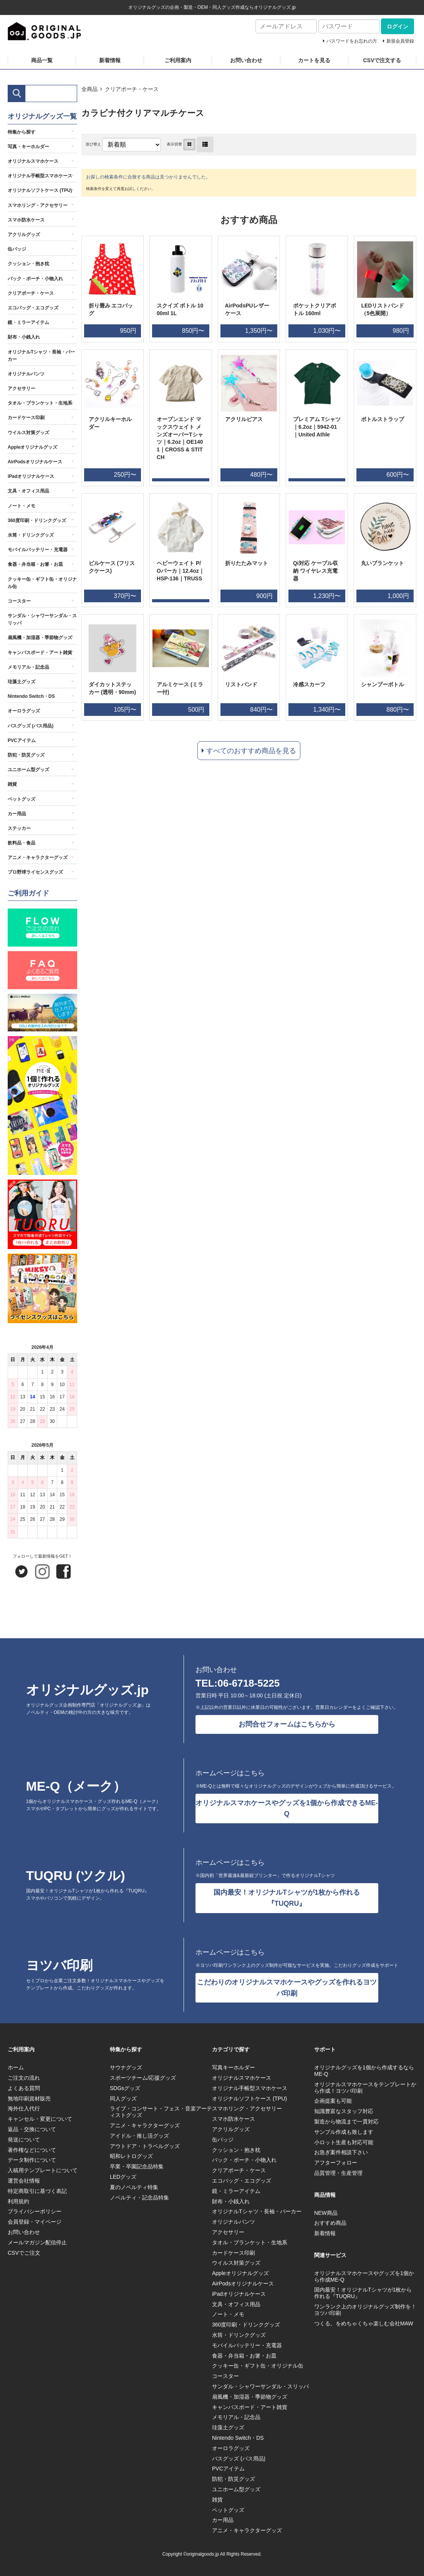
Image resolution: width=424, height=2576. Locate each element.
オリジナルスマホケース (33, 161)
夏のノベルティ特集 (134, 2187)
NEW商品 (326, 2213)
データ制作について (32, 2160)
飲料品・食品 (21, 843)
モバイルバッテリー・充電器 (38, 549)
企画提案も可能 (333, 2101)
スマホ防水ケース (26, 220)
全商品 (89, 89)
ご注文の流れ (24, 2078)
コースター (19, 601)
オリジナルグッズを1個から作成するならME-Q (364, 2070)
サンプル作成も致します (343, 2132)
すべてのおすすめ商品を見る (251, 751)
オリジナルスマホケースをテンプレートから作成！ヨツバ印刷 (365, 2087)
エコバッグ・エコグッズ (33, 308)
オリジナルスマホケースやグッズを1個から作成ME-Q (364, 2276)
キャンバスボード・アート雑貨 (40, 652)
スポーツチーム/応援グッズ (143, 2078)
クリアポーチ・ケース (132, 89)
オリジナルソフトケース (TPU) (40, 190)
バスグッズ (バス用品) (30, 726)
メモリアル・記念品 (28, 667)
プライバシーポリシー (34, 2211)
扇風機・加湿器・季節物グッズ (40, 637)
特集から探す (21, 132)
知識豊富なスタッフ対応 (343, 2111)
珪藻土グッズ (21, 681)
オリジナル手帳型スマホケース (40, 175)
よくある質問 (24, 2088)
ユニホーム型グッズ (28, 769)
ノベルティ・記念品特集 (139, 2197)
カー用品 (17, 813)
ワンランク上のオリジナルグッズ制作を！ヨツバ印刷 (365, 2309)
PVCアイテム (22, 740)
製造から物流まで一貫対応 (346, 2121)
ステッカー (19, 828)
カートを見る (314, 60)
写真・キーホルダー (28, 146)
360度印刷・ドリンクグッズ (37, 520)
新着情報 (110, 60)
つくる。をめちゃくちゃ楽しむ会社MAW (363, 2323)
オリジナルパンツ (26, 374)
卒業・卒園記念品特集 (137, 2166)
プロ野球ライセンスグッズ (35, 872)
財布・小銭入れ (24, 337)
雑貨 (12, 784)
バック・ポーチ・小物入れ (35, 278)
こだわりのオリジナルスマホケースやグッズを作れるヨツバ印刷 (287, 1987)
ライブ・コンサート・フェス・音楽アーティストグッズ (161, 2111)
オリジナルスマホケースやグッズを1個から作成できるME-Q (286, 1808)
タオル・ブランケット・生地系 (40, 403)
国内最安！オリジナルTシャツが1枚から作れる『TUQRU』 (287, 1898)
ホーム (16, 2067)
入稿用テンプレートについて (43, 2170)
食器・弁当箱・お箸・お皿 (35, 564)
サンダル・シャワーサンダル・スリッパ (42, 619)
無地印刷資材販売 (29, 2098)
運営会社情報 (24, 2181)
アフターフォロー (335, 2163)
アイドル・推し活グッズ (139, 2136)
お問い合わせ (246, 60)
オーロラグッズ (24, 711)
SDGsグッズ (125, 2088)
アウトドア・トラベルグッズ (145, 2146)
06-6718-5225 (248, 1683)
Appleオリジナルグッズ (32, 447)
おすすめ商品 (330, 2223)
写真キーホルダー (233, 2067)
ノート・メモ (21, 506)
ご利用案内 (177, 60)
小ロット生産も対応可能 (343, 2142)
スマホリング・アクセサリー (38, 205)
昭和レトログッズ (131, 2156)
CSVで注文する (382, 60)
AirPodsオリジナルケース (35, 461)
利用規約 (18, 2201)
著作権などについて (32, 2150)
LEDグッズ (123, 2177)
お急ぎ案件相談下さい (341, 2152)
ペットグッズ (21, 799)
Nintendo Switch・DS (31, 696)
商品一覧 (42, 60)
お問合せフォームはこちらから (286, 1724)
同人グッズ (123, 2098)
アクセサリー (21, 388)
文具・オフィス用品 (28, 491)
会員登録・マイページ (34, 2222)
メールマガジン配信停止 (37, 2242)
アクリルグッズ (24, 234)
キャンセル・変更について (40, 2119)
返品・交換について (32, 2129)
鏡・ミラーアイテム (28, 322)
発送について (24, 2139)
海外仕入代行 (24, 2108)
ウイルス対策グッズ (28, 432)
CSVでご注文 (24, 2253)
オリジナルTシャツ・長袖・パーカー (41, 355)
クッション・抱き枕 (28, 263)
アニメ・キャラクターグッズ (38, 857)
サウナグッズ (126, 2067)
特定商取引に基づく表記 (37, 2191)
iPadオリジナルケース (31, 476)
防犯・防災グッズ (26, 755)
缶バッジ (17, 249)
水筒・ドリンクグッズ (31, 535)
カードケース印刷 (26, 417)
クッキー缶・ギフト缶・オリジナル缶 (42, 583)
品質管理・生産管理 (338, 2173)
